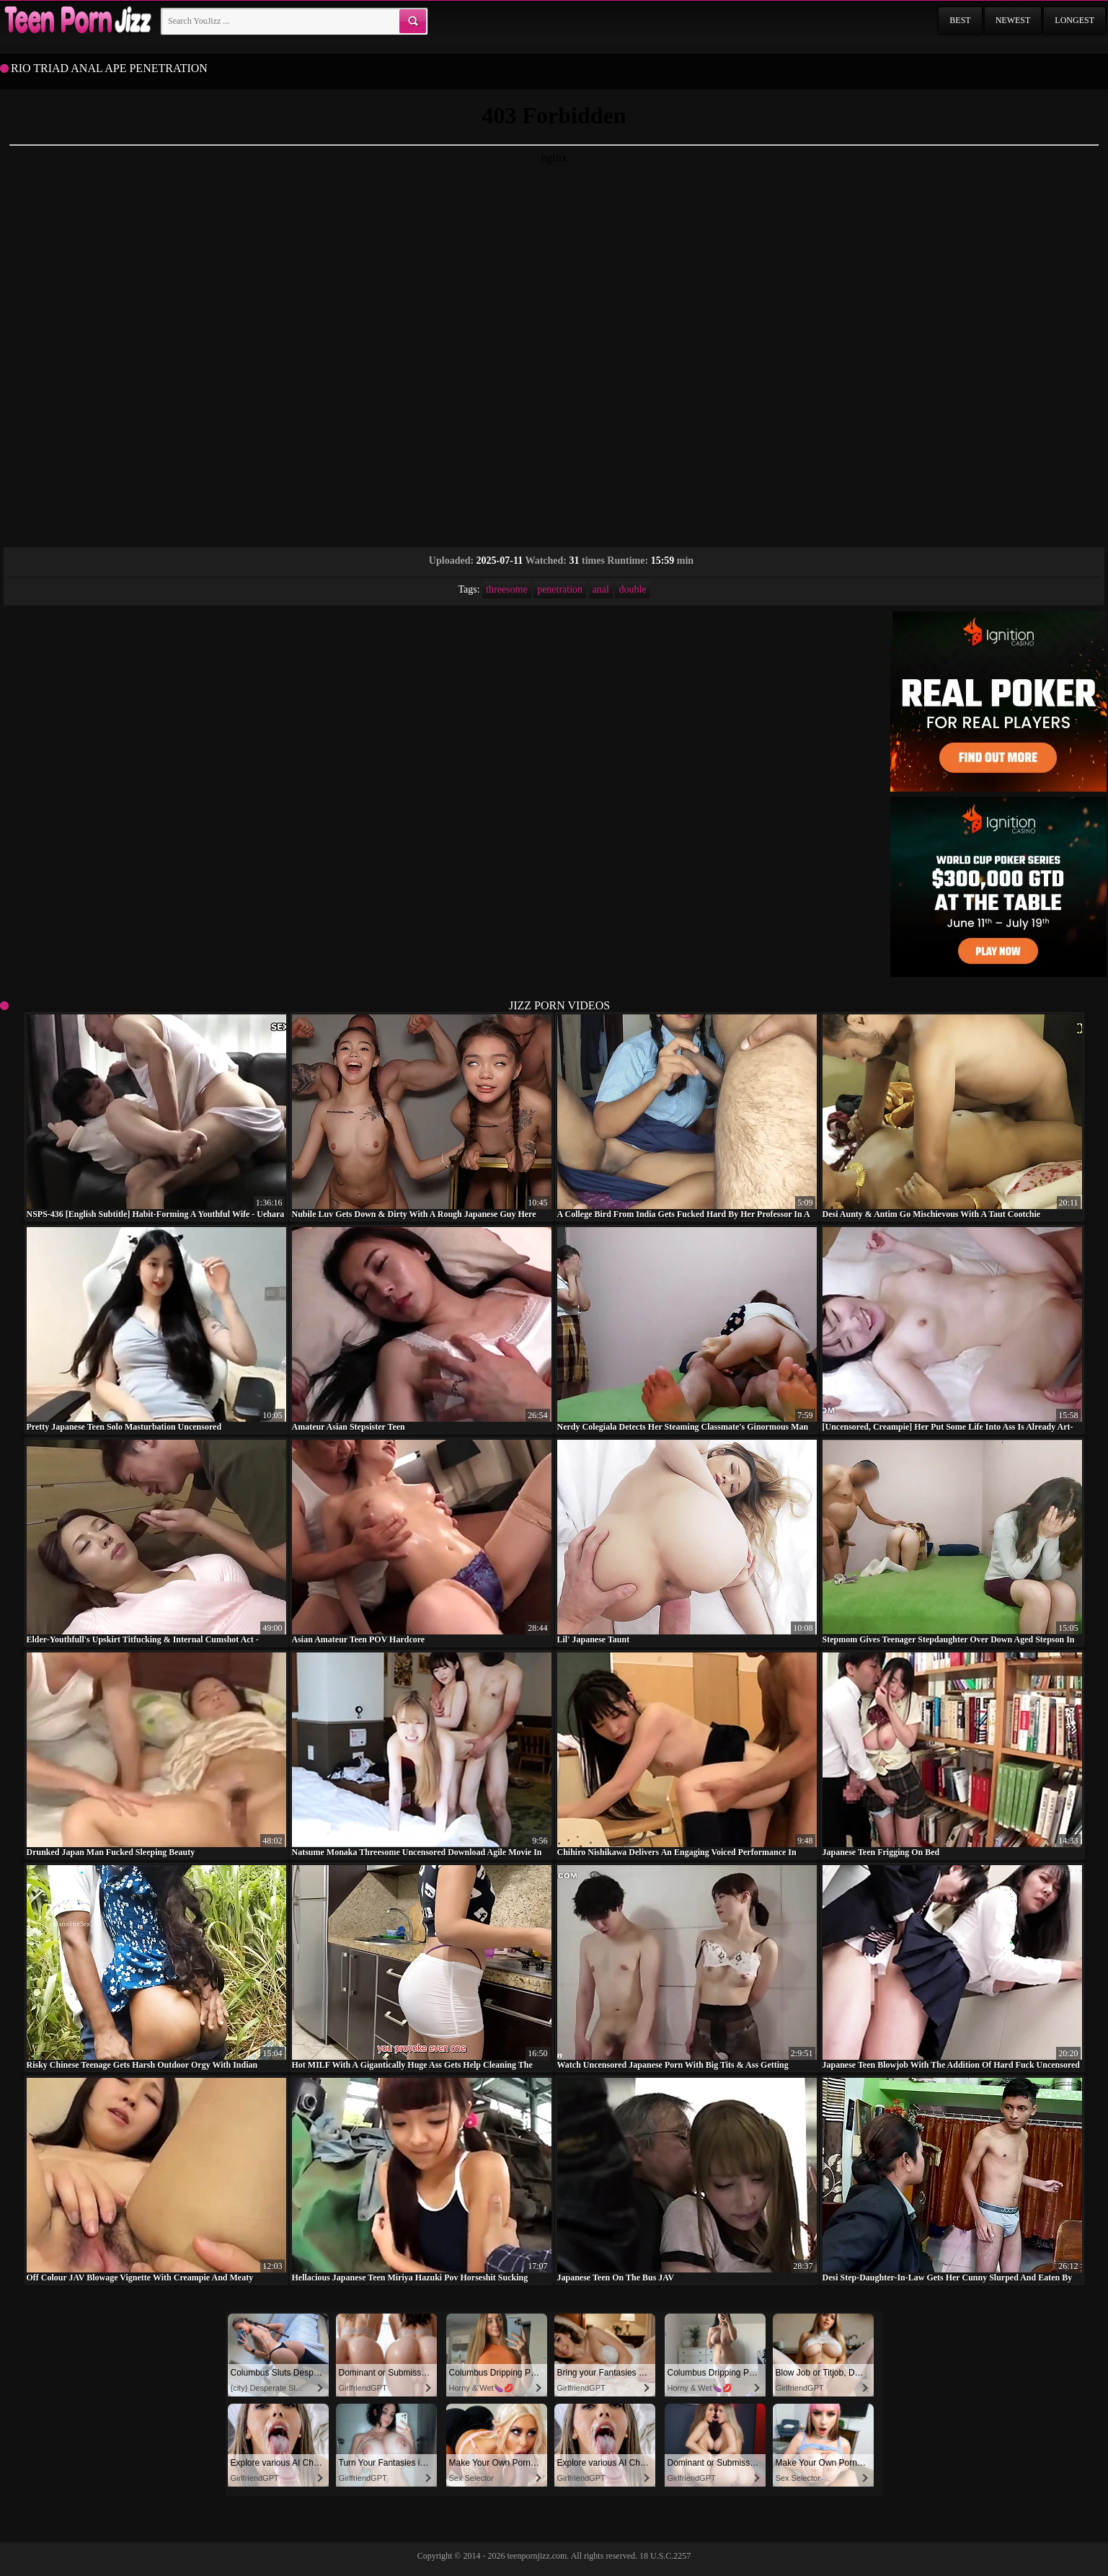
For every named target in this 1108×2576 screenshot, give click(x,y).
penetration (559, 589)
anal (601, 589)
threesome (507, 589)
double (632, 589)
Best (959, 20)
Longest (1074, 20)
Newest (1013, 20)
